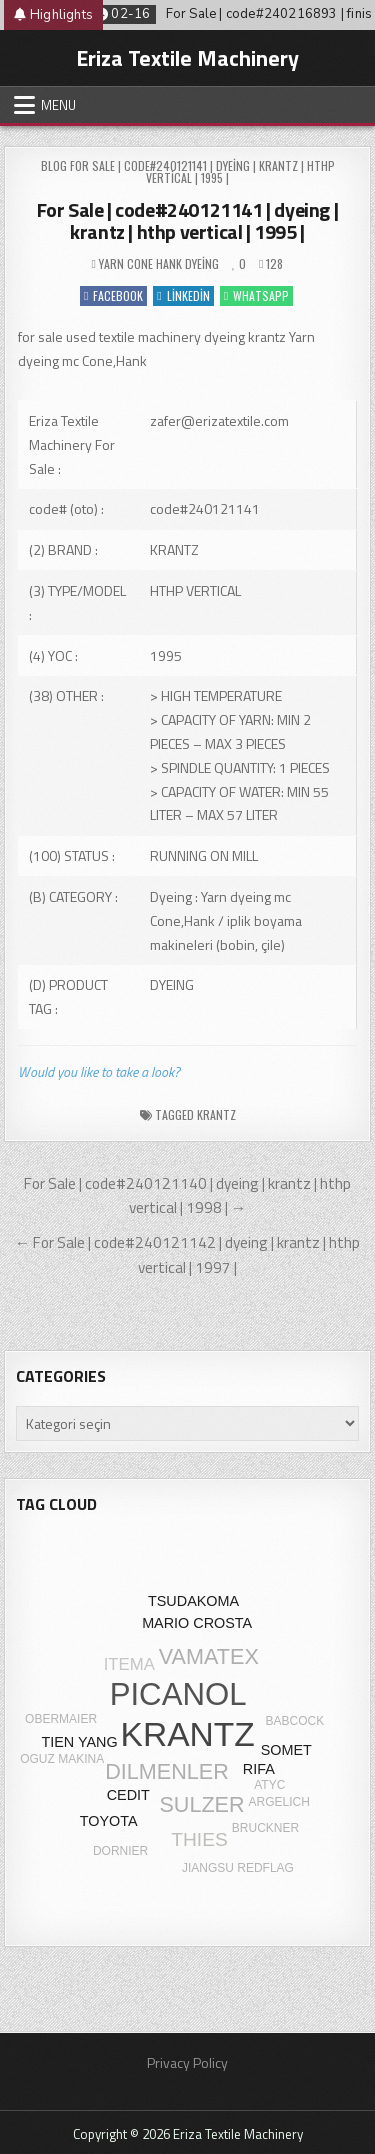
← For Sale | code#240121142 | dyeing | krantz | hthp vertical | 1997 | (187, 1255)
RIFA (259, 1769)
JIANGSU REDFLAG (238, 1868)
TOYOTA (109, 1821)
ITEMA (129, 1664)
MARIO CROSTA (197, 1623)
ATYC (269, 1785)
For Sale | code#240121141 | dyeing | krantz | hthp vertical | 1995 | (188, 220)
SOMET (286, 1750)
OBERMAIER (61, 1719)
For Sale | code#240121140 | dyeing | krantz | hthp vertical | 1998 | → (187, 1196)
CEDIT (128, 1795)
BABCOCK (295, 1721)
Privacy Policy (187, 2062)
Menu (58, 105)
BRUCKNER (265, 1828)
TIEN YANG (79, 1742)
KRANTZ (216, 1114)
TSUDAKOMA (193, 1601)
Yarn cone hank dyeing (159, 263)
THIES (199, 1839)
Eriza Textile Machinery (187, 58)
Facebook (113, 295)
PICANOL (178, 1694)
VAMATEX (209, 1656)
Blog (54, 165)
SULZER (201, 1804)
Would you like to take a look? (99, 1071)
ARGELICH (278, 1802)
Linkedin (183, 295)
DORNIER (120, 1851)
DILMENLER (167, 1771)
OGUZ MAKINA (62, 1759)
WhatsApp (256, 295)
